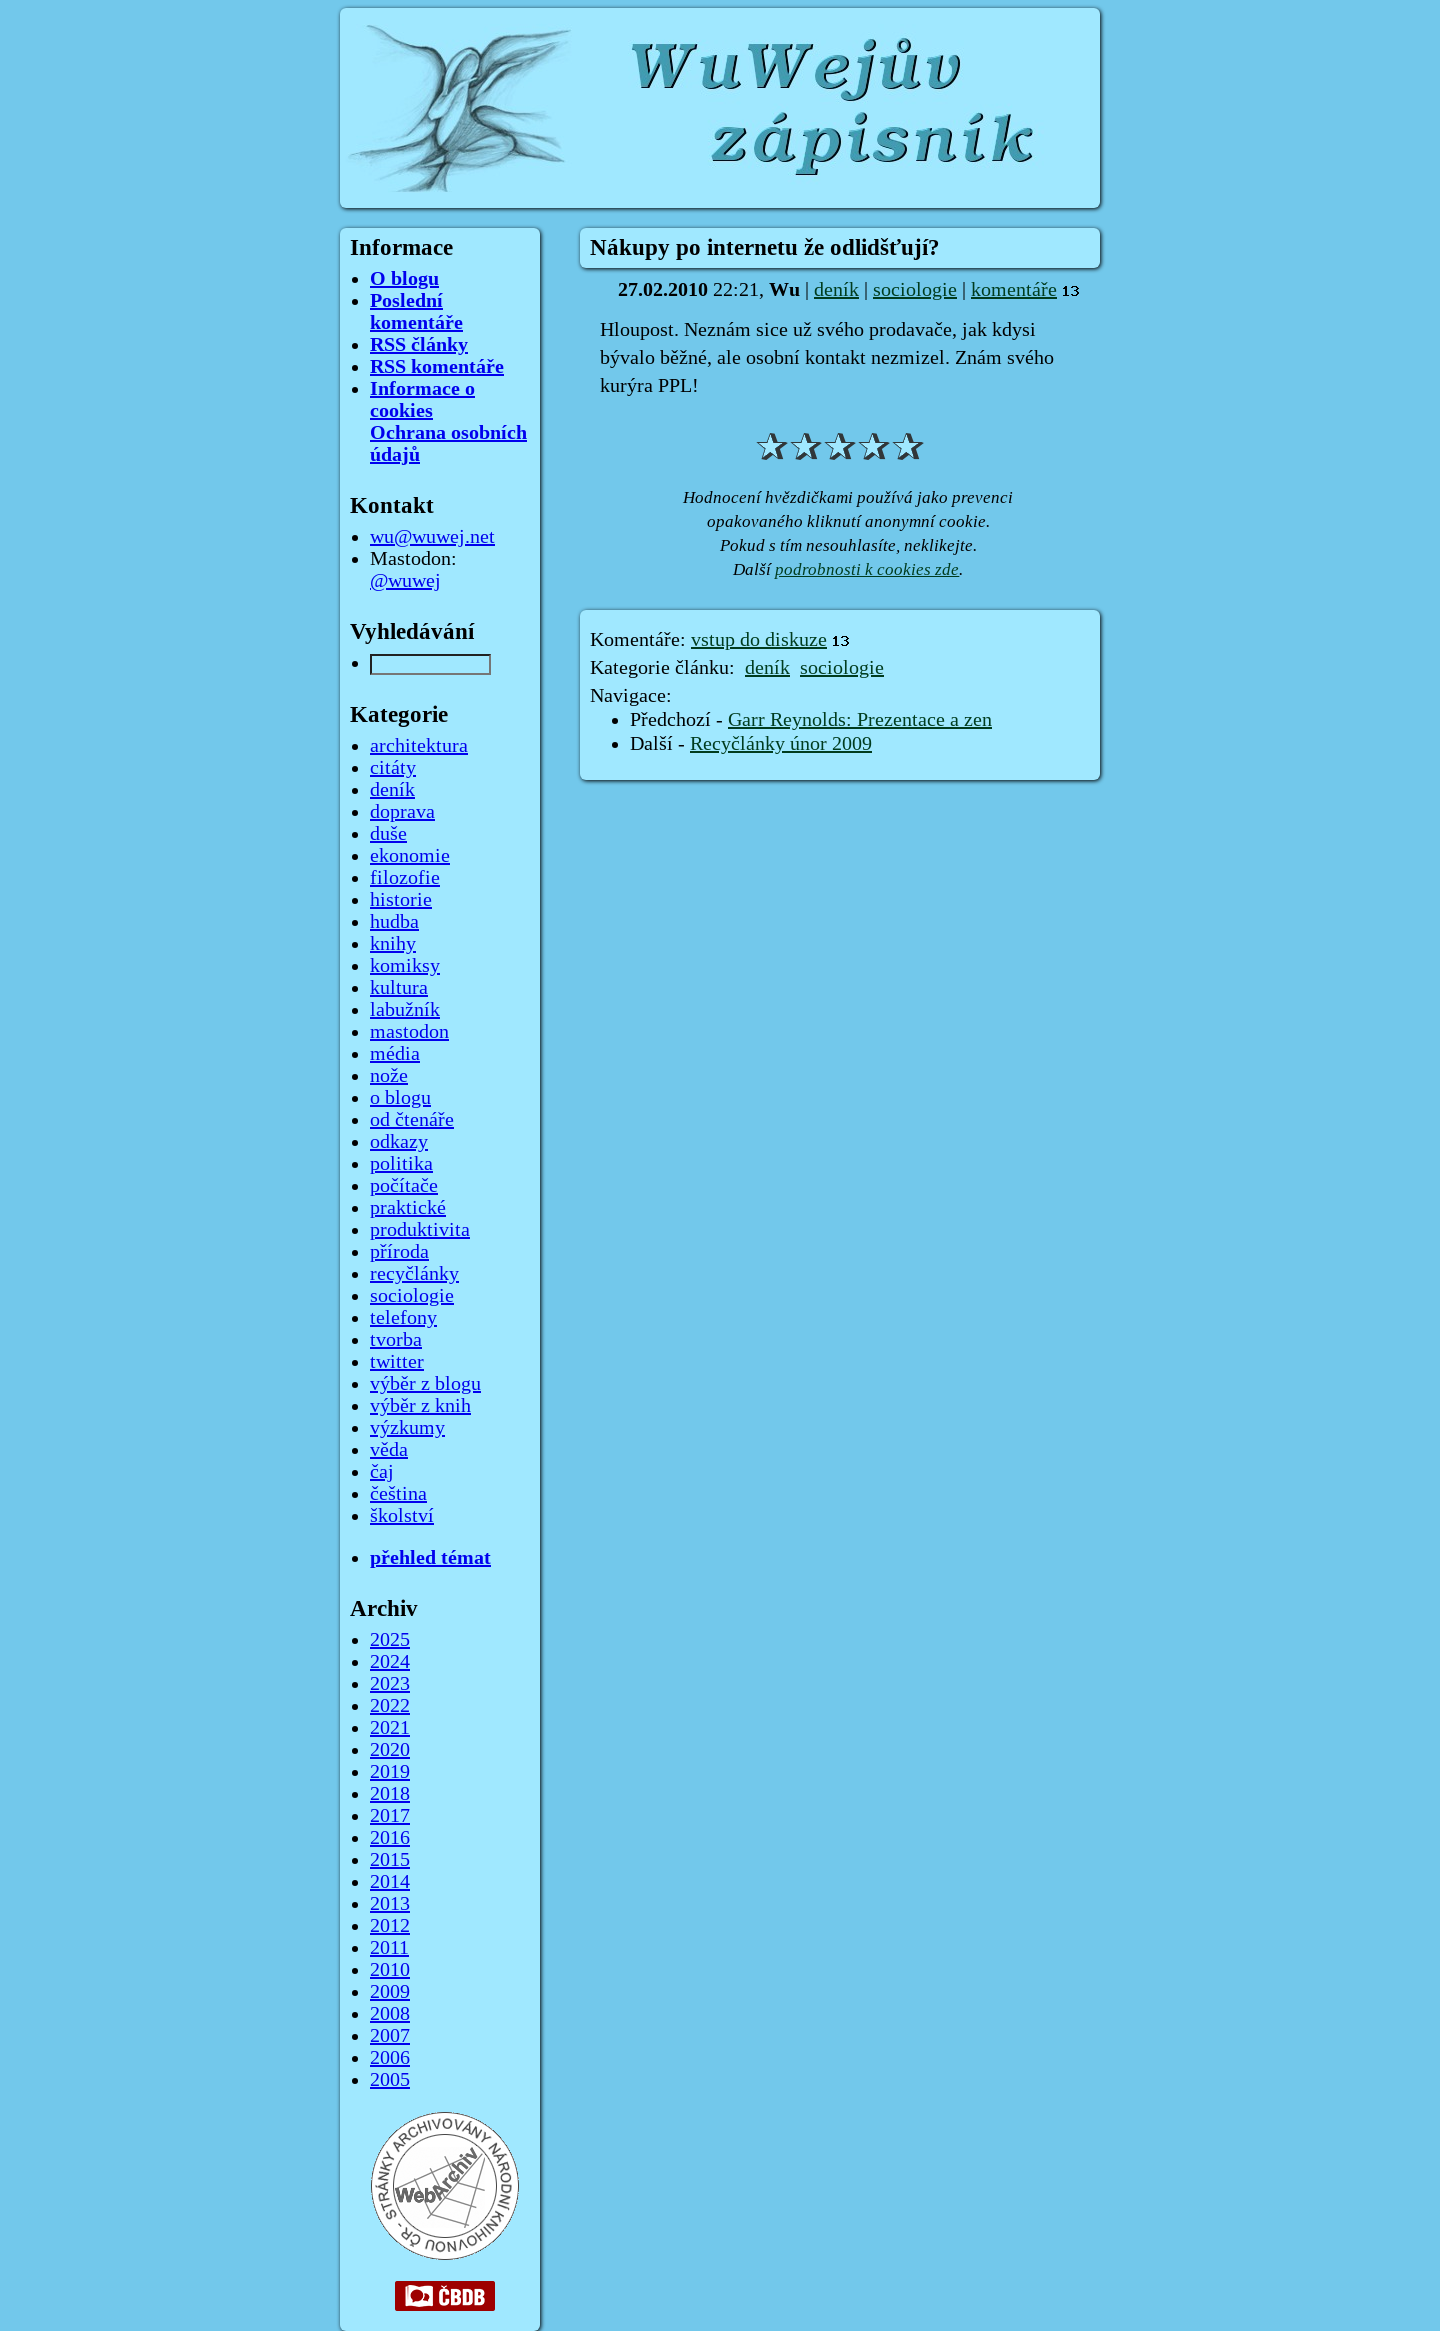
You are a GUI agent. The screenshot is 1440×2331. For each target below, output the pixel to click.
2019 (390, 1772)
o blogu (400, 1098)
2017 (390, 1816)
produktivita (420, 1230)
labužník (405, 1010)
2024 (390, 1662)
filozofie (405, 878)
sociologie (915, 290)
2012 (390, 1926)
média (395, 1054)
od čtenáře (412, 1120)
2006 (390, 2058)
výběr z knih (420, 1406)
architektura (419, 746)
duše (388, 834)
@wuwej (405, 581)
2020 (390, 1750)
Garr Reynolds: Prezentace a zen (860, 720)
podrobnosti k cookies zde (867, 569)
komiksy (405, 966)
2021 (390, 1728)
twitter (397, 1362)
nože (389, 1076)
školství (402, 1516)
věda (389, 1450)
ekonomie (410, 856)
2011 (389, 1948)
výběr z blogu (425, 1384)
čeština (398, 1494)
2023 (390, 1684)
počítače (404, 1186)
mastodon (409, 1032)
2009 (390, 1992)
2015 (390, 1860)
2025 (390, 1640)
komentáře (1014, 290)
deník (836, 290)
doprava (402, 812)
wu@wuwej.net (432, 537)
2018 (390, 1794)
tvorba (396, 1340)
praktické (408, 1208)
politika (401, 1164)
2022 (390, 1706)
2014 (390, 1882)
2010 (390, 1970)
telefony (403, 1318)
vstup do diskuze (759, 640)
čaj (382, 1472)
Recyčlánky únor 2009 (781, 744)
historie (401, 900)
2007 (390, 2036)
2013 (390, 1904)
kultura (399, 988)
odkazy (399, 1142)
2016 (390, 1838)
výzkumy (407, 1428)
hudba (394, 922)
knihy (393, 944)
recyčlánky (414, 1274)
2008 (390, 2014)
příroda (399, 1252)
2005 (390, 2080)
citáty (393, 768)
